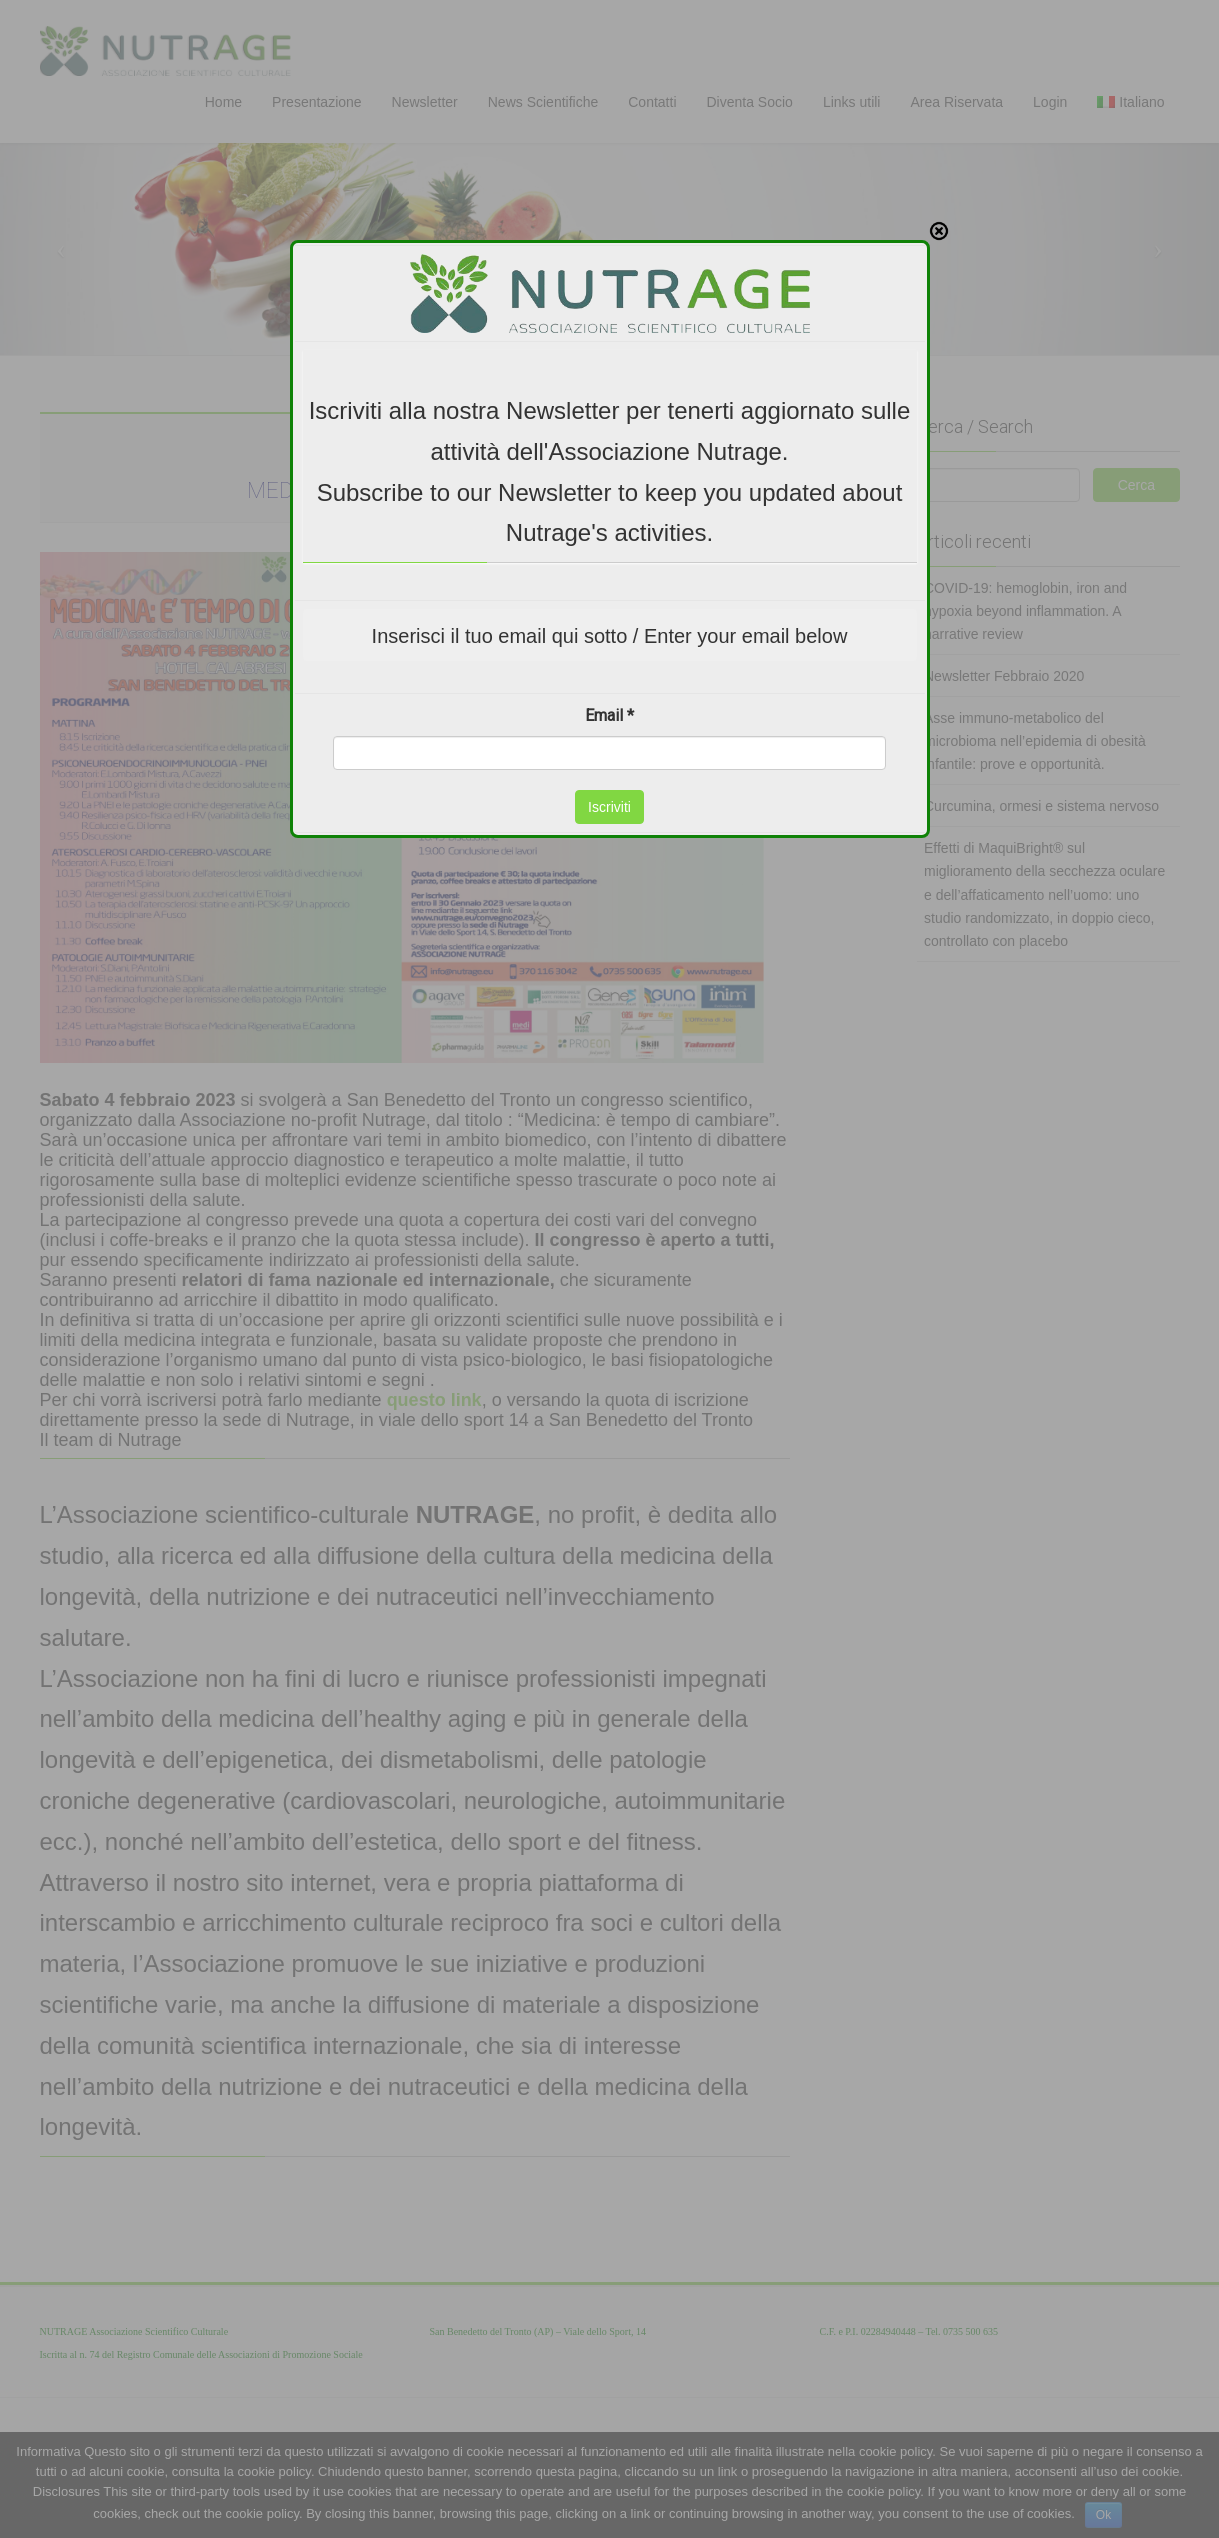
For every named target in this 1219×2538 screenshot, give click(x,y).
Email (609, 557)
